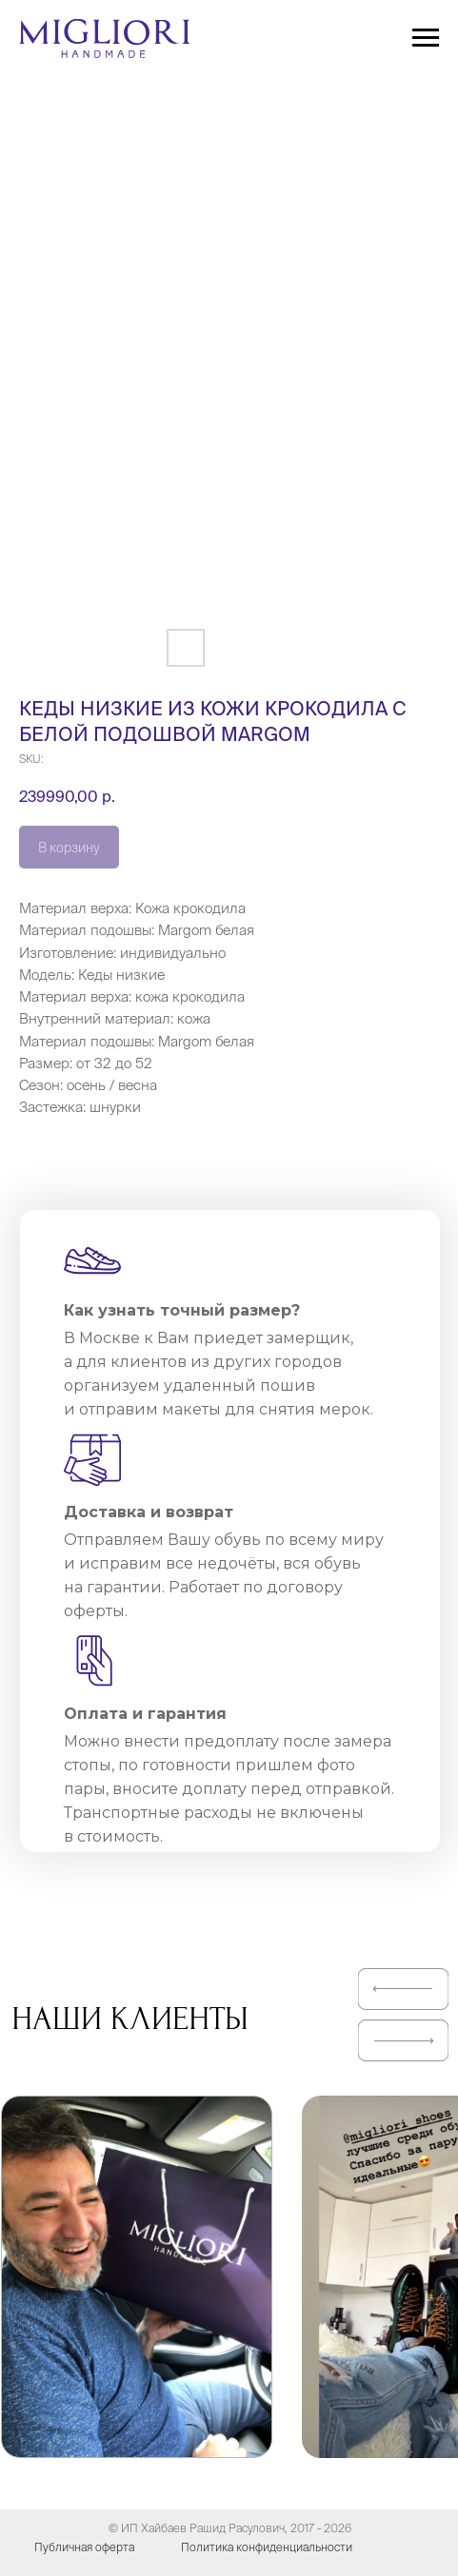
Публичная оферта (84, 2547)
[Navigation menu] (425, 38)
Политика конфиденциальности (266, 2547)
